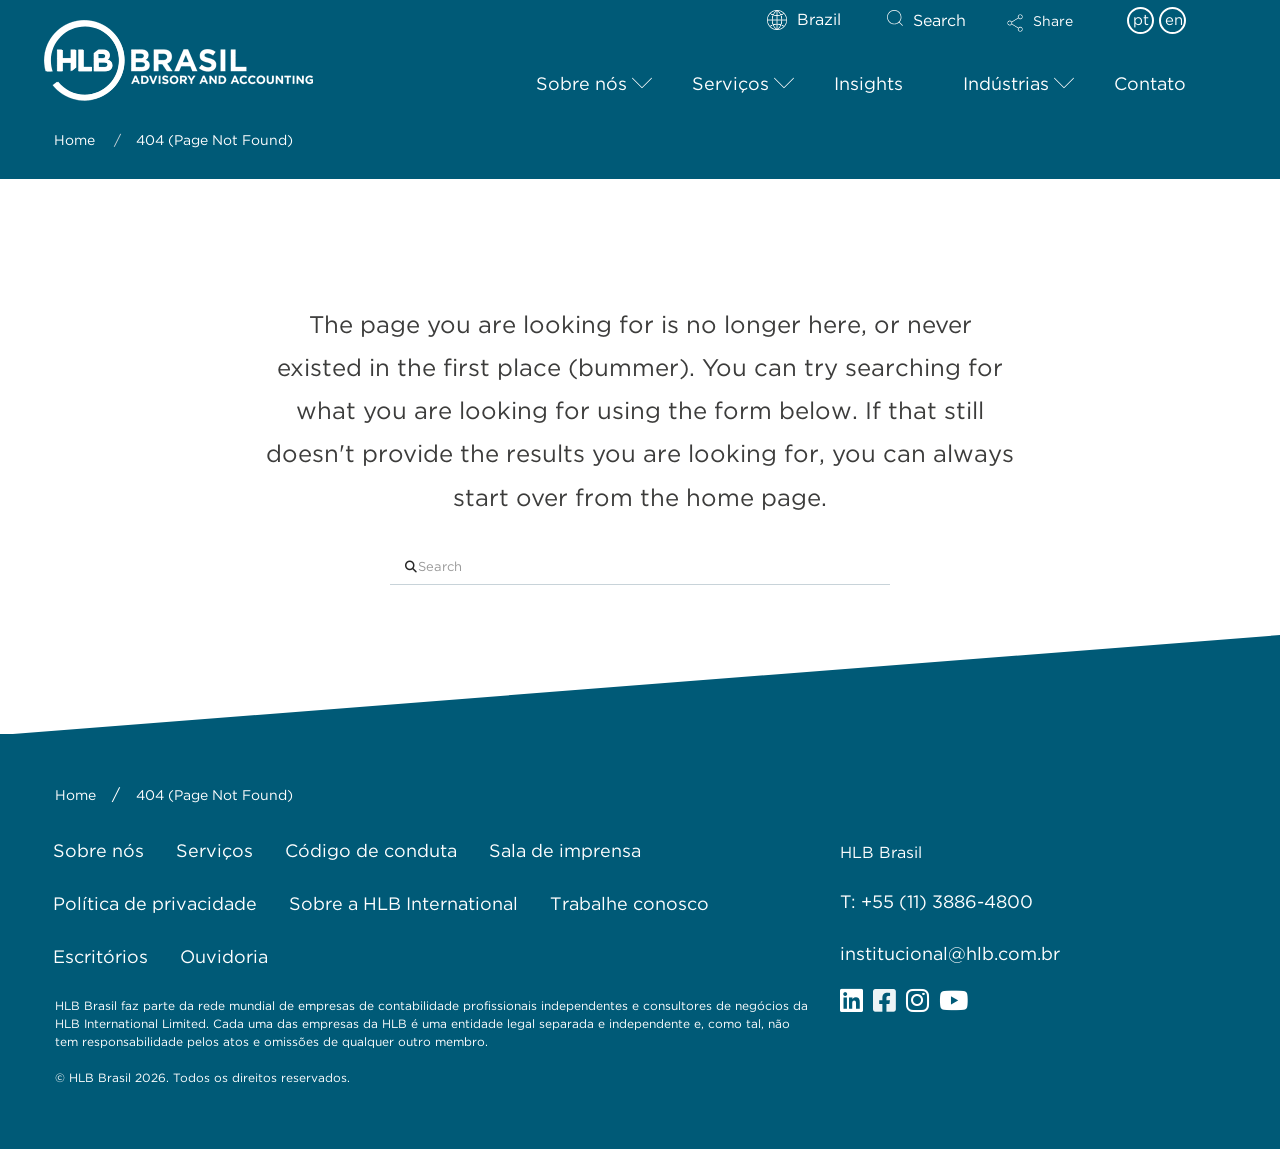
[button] (1057, 36)
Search (939, 20)
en (1174, 20)
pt (1141, 20)
